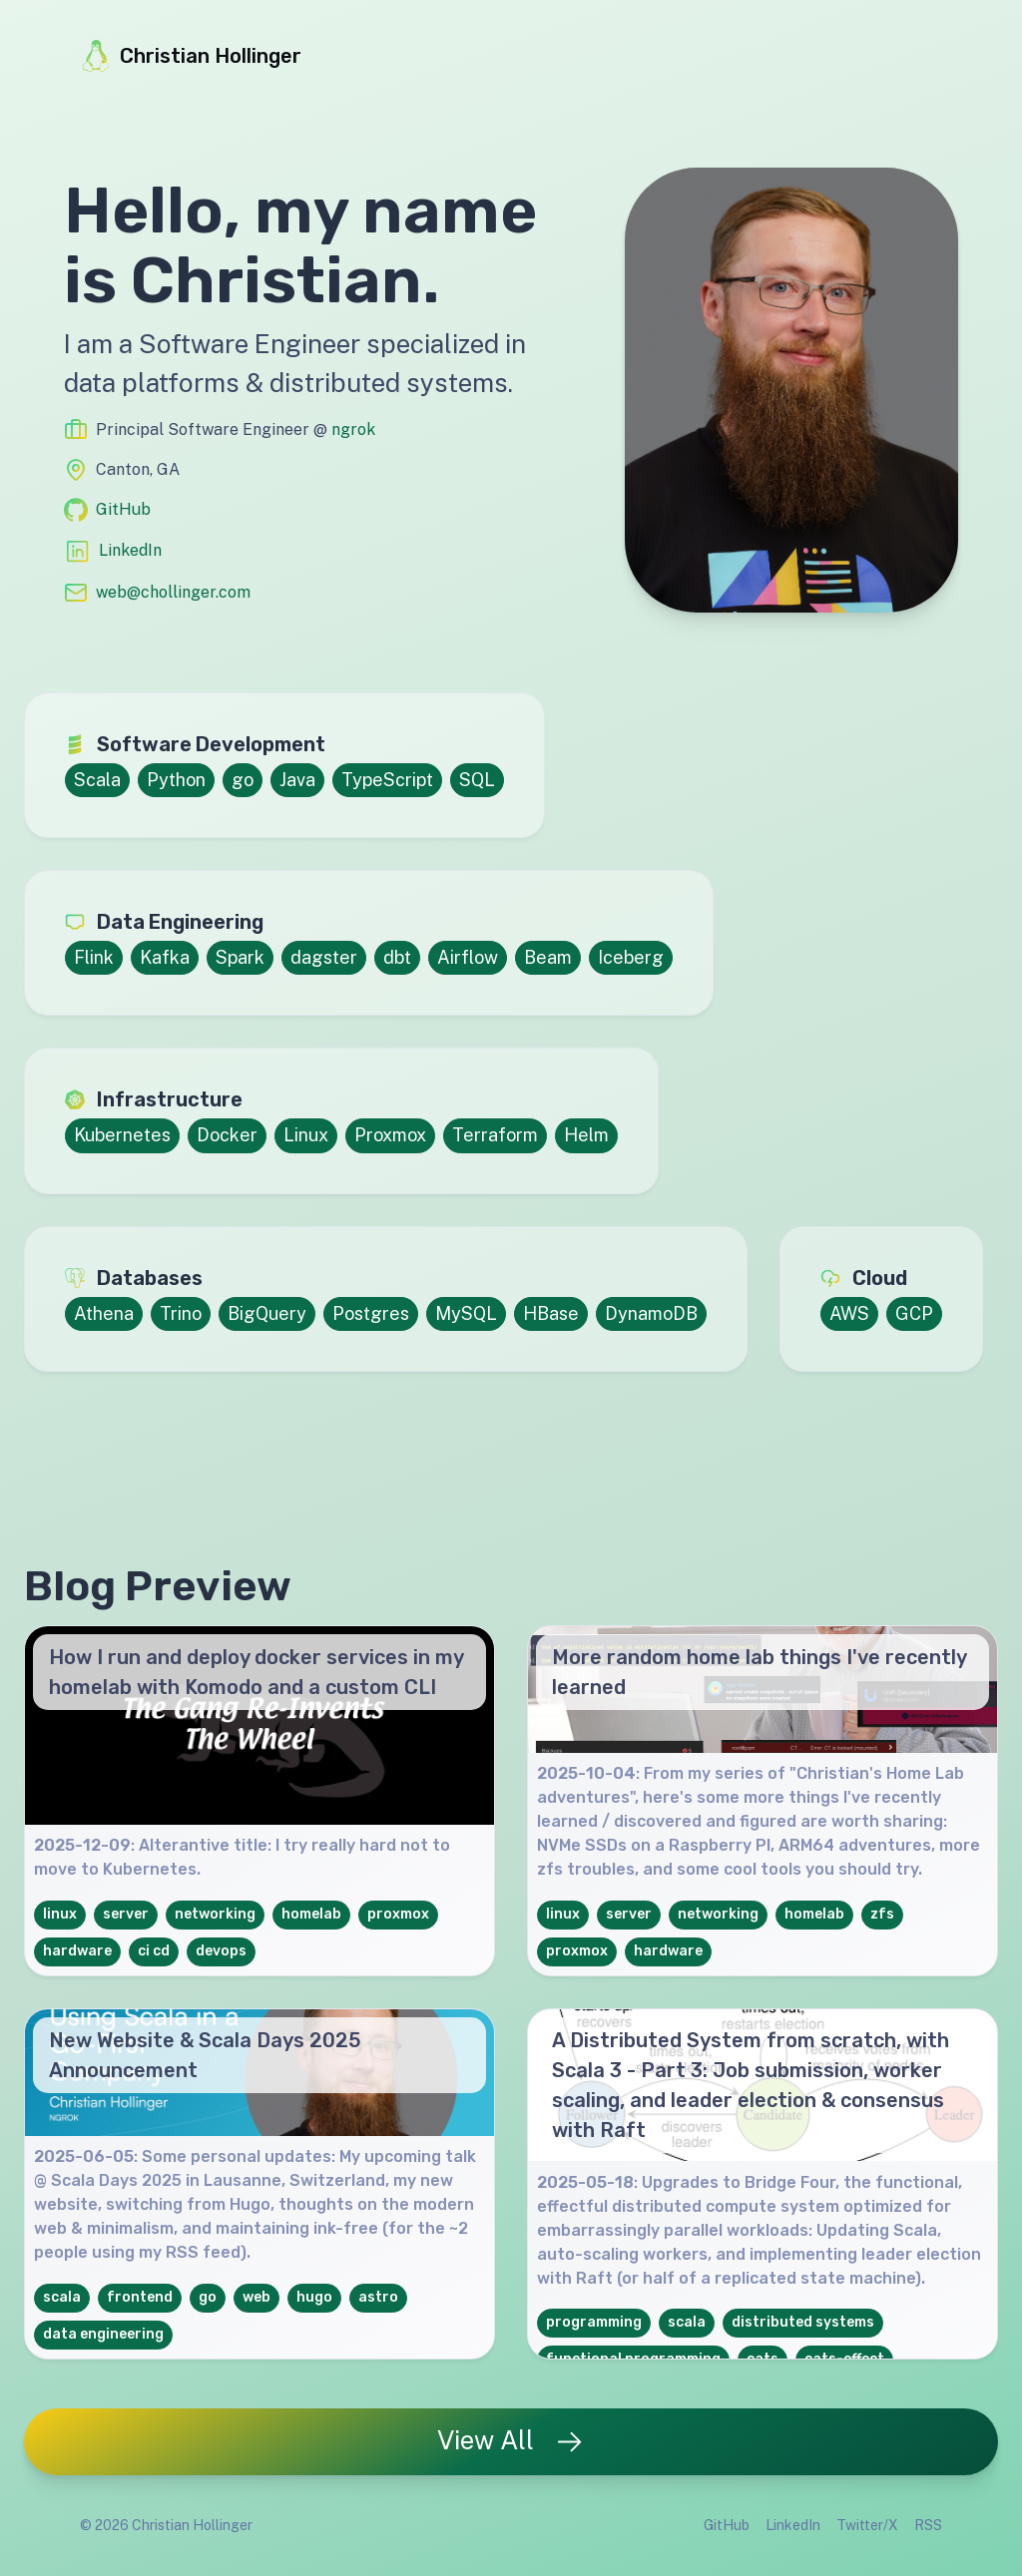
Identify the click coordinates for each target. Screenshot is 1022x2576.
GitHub (123, 509)
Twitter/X (867, 2525)
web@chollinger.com (173, 592)
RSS (928, 2525)
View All (511, 2440)
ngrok (353, 429)
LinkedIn (130, 550)
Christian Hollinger (190, 56)
